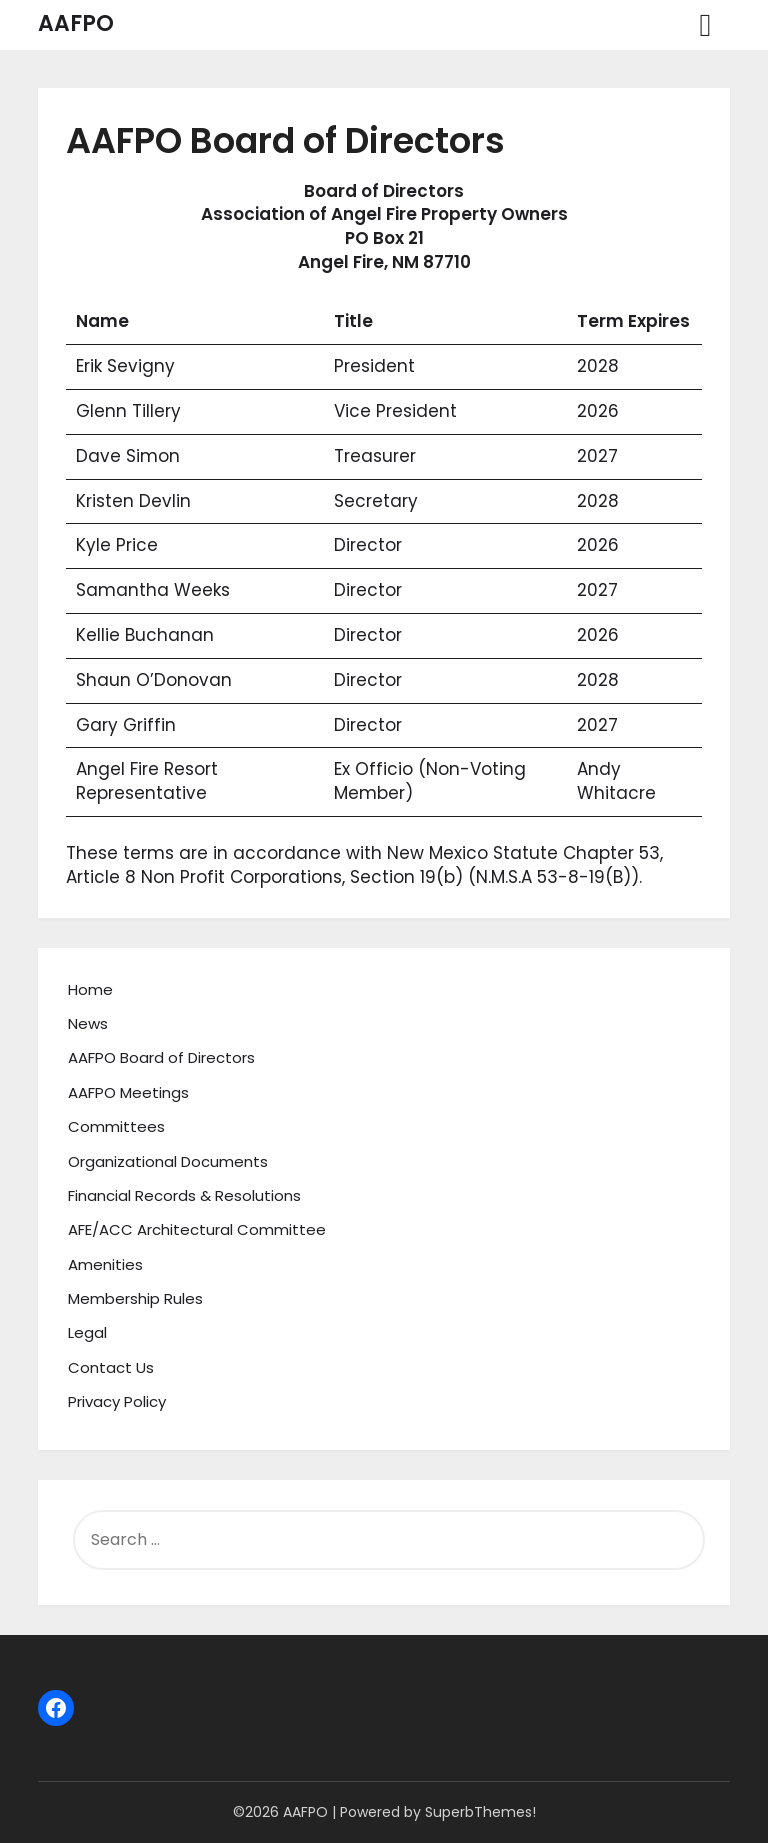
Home (90, 989)
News (88, 1023)
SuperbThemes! (480, 1812)
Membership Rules (135, 1298)
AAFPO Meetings (128, 1092)
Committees (116, 1126)
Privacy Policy (117, 1401)
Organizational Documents (168, 1161)
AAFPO (76, 23)
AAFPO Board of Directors (161, 1057)
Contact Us (111, 1367)
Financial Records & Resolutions (184, 1195)
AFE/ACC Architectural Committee (197, 1229)
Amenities (105, 1264)
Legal (87, 1332)
